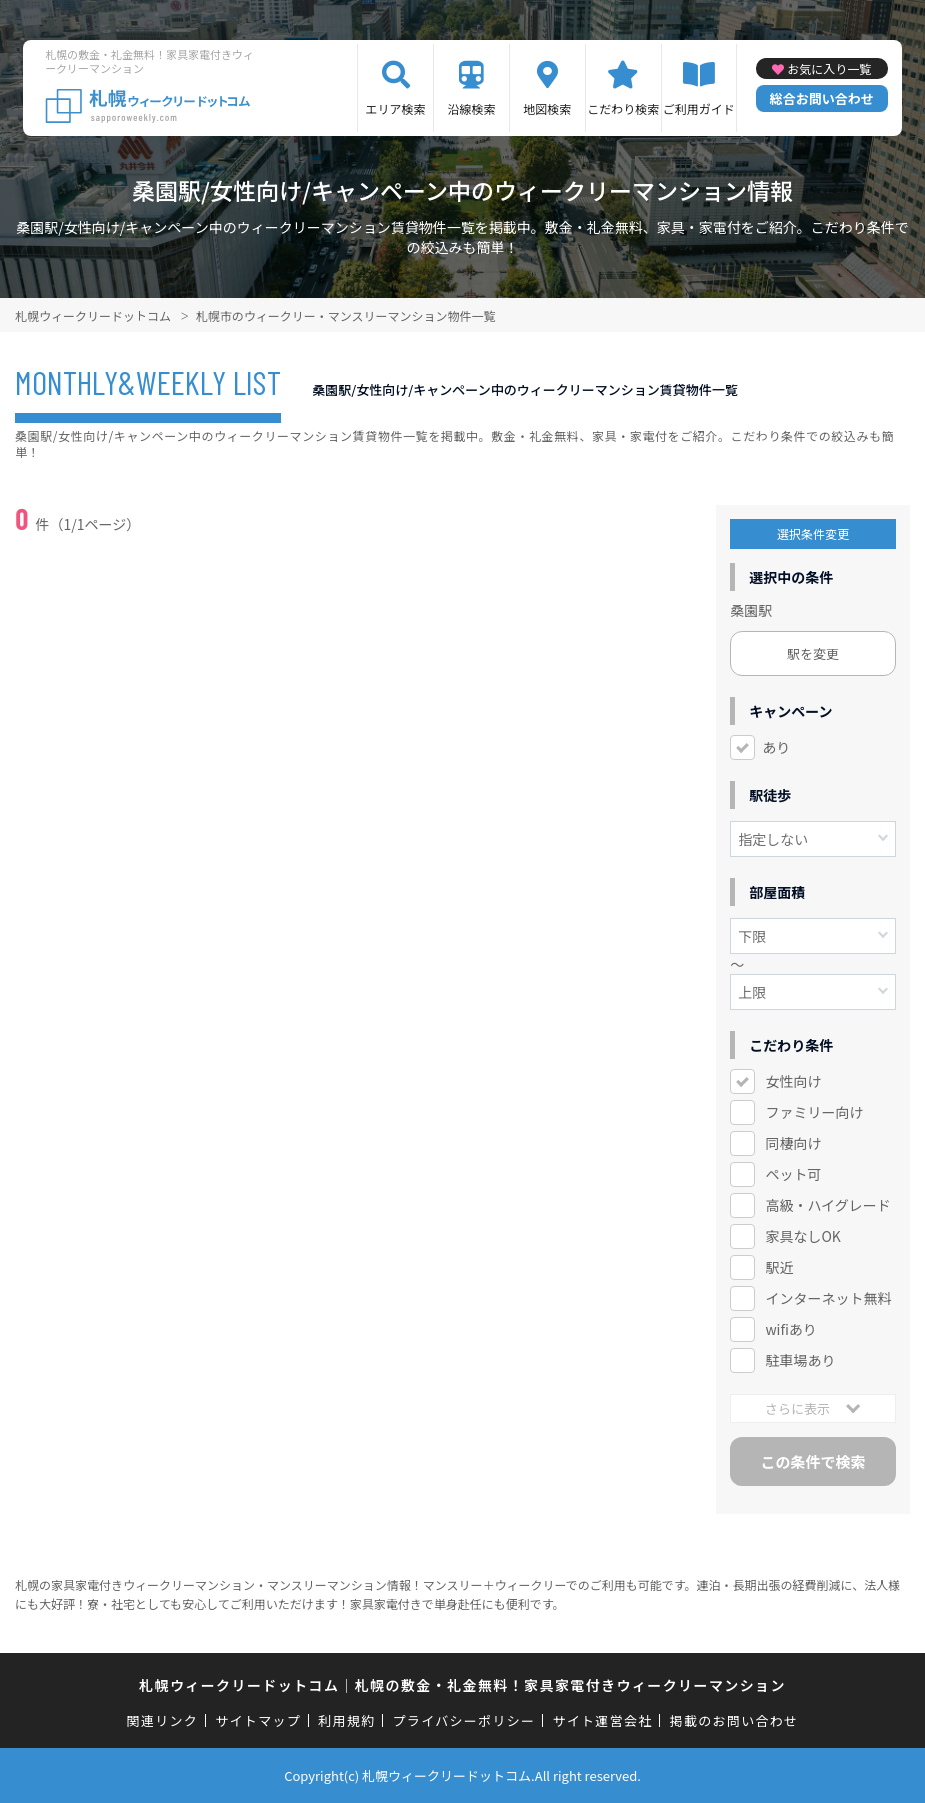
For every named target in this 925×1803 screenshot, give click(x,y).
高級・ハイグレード (827, 1205)
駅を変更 (813, 653)
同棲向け (793, 1143)
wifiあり (790, 1329)
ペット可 (793, 1174)
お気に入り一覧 (829, 68)
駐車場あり (800, 1360)
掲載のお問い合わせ (734, 1720)
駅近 (779, 1267)
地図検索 (547, 108)
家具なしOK (802, 1236)
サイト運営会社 (602, 1720)
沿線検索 (471, 108)
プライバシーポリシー (464, 1720)
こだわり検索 (623, 108)
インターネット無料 (828, 1298)
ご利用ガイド (699, 108)
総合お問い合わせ (822, 98)
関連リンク (163, 1720)
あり (776, 747)
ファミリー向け (814, 1112)
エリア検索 (396, 108)
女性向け (793, 1081)
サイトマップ (258, 1720)
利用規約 (346, 1720)
